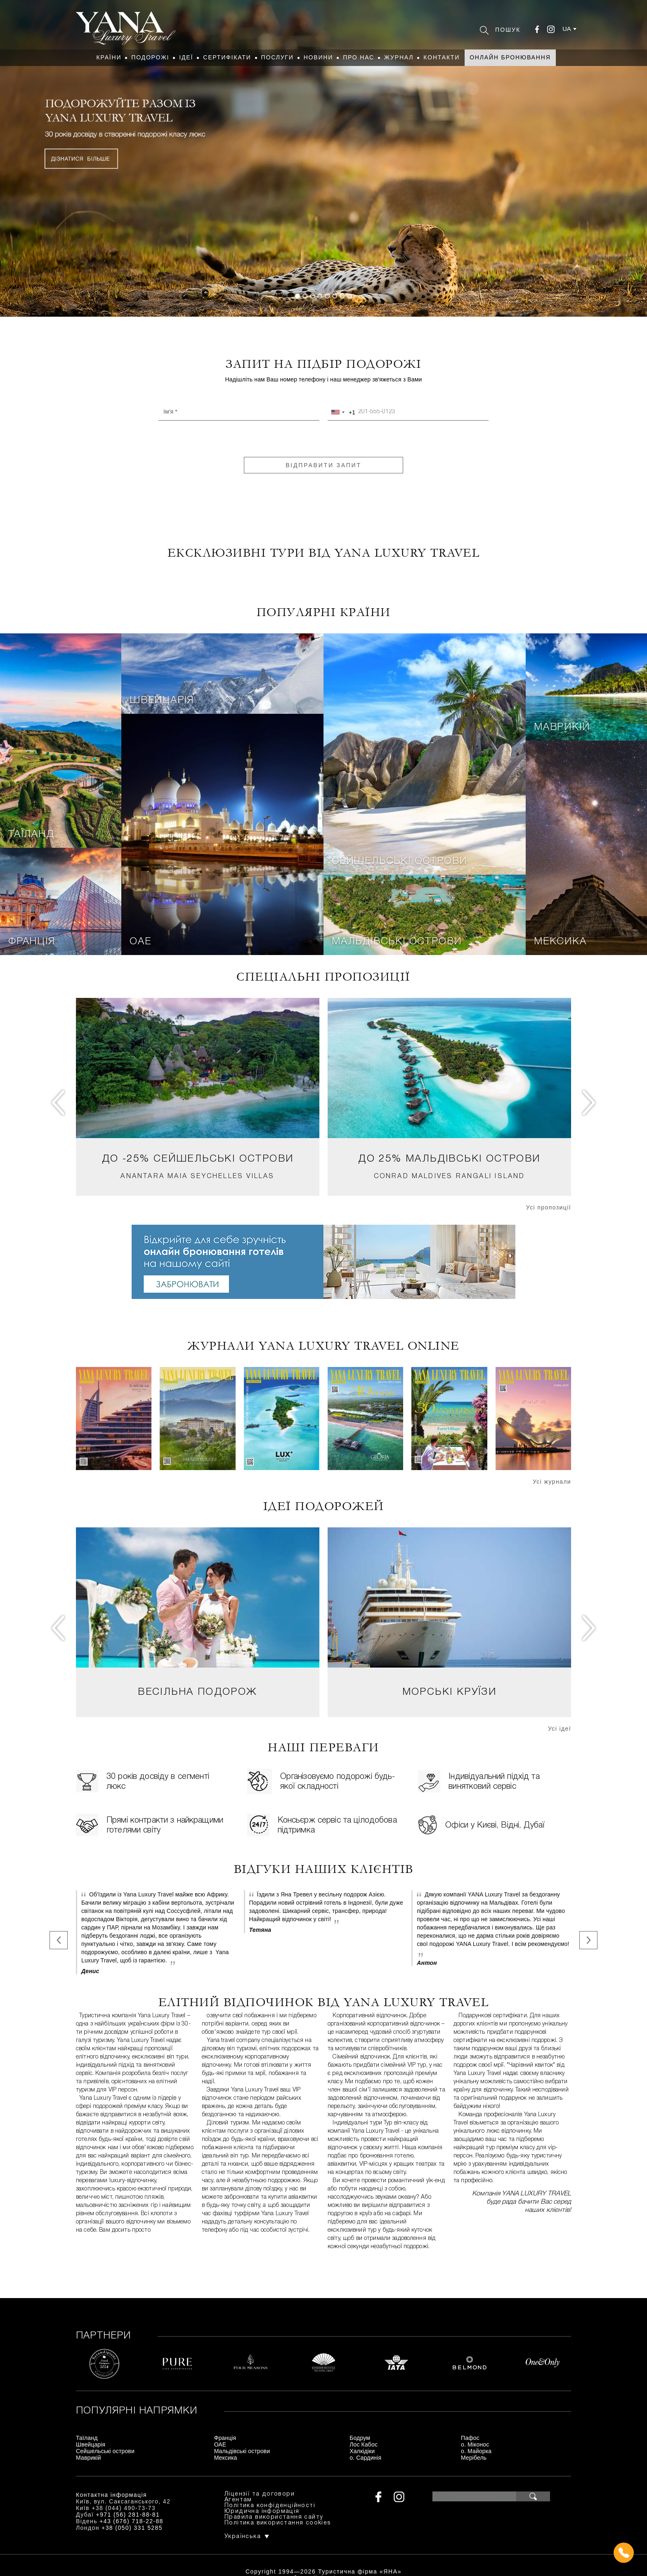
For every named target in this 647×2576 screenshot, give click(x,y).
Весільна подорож (197, 1692)
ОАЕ (140, 941)
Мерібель (473, 2457)
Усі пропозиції (548, 1207)
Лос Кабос (363, 2444)
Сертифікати (227, 57)
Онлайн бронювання (510, 57)
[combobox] (341, 412)
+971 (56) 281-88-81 (128, 2514)
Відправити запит (323, 465)
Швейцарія (162, 700)
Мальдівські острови (397, 941)
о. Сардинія (365, 2457)
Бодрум (359, 2438)
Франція (31, 941)
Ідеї (186, 57)
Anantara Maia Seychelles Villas (197, 1176)
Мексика (560, 941)
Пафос (470, 2438)
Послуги (277, 57)
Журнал (398, 57)
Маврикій (562, 727)
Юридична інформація (262, 2511)
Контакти (441, 57)
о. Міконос (475, 2444)
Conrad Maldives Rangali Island (449, 1176)
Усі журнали (552, 1481)
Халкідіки (362, 2451)
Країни (108, 57)
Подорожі (150, 57)
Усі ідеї (559, 1728)
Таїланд (31, 834)
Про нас (358, 57)
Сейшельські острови (399, 861)
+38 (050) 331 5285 (132, 2527)
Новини (318, 57)
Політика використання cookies (277, 2523)
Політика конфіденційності (269, 2505)
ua (566, 28)
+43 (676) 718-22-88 (131, 2521)
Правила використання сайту (273, 2517)
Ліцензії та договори (259, 2494)
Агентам (238, 2500)
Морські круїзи (449, 1692)
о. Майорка (476, 2451)
